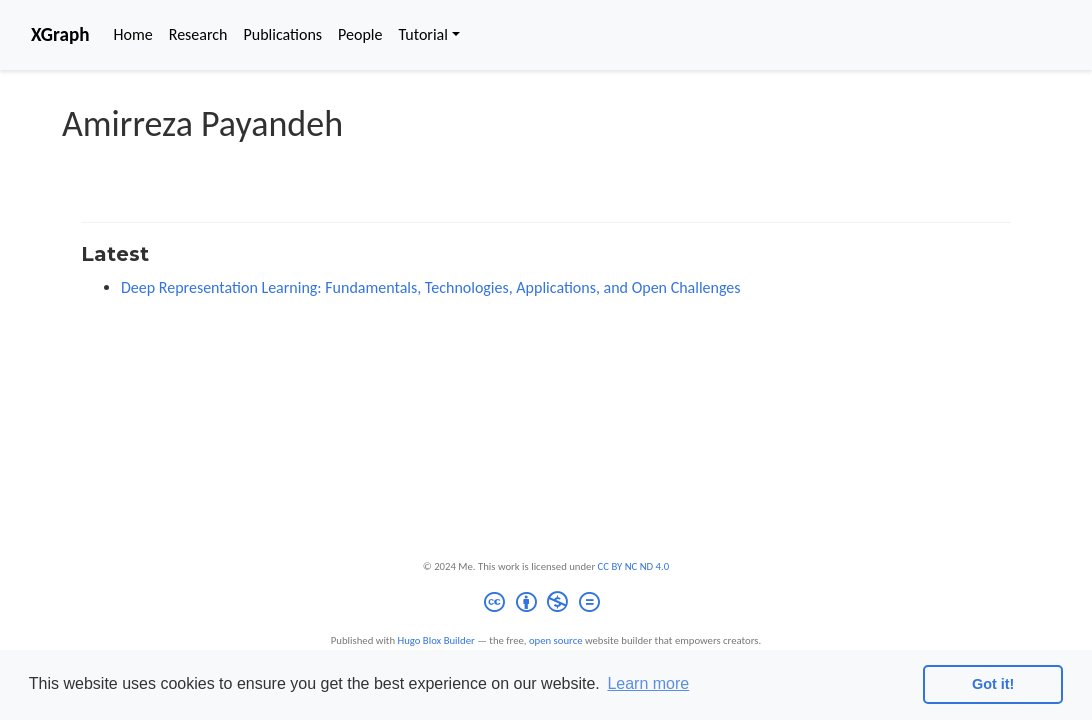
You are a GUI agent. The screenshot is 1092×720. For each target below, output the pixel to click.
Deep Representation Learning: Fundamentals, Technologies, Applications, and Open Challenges (431, 287)
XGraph (60, 34)
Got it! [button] (993, 684)
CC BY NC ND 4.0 (634, 566)
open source (556, 640)
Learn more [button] (648, 683)
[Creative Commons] (545, 604)
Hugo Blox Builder (436, 640)
